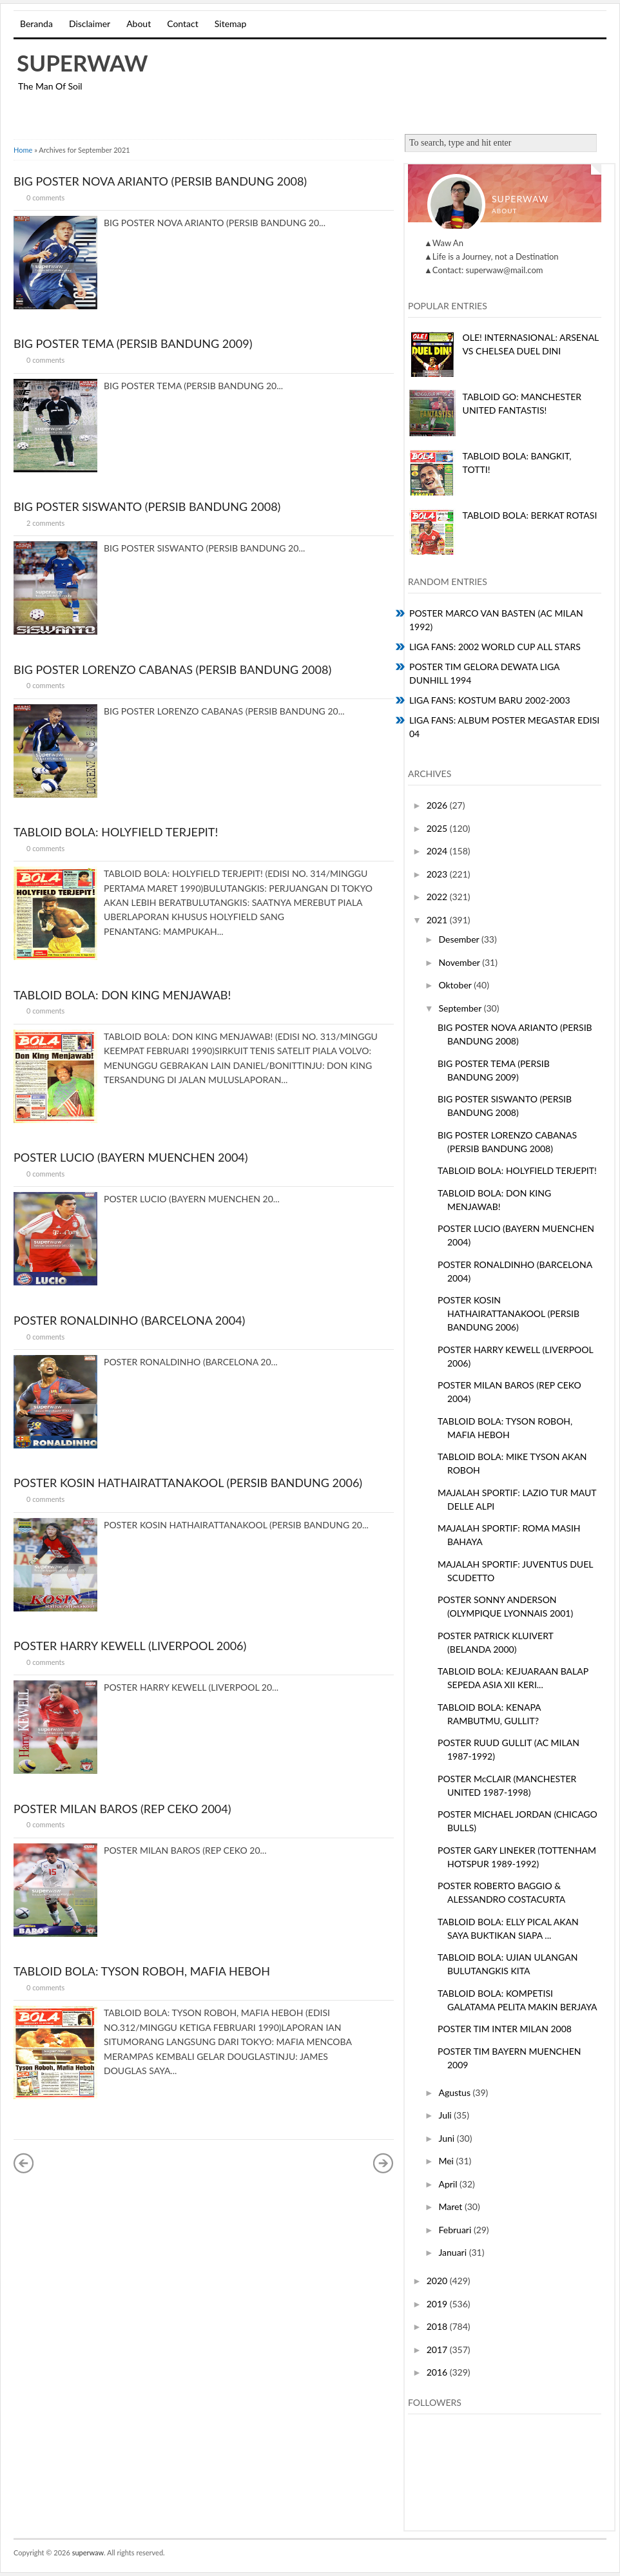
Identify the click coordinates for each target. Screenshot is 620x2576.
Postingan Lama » (383, 2163)
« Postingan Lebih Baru (24, 2163)
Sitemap (231, 23)
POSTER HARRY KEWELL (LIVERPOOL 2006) (130, 1646)
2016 (438, 2372)
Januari (453, 2252)
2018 (438, 2326)
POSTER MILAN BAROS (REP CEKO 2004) (122, 1809)
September (460, 1008)
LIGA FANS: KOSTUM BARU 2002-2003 (489, 700)
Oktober (456, 984)
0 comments (45, 197)
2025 (438, 828)
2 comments (45, 523)
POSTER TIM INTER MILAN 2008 (505, 2028)
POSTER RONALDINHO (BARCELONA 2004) (129, 1320)
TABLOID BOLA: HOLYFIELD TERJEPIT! (116, 832)
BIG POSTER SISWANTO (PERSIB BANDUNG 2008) (147, 506)
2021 (438, 919)
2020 (438, 2280)
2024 (438, 850)
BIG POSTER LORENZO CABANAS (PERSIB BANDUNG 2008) (172, 669)
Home (23, 150)
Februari (455, 2229)
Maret (451, 2206)
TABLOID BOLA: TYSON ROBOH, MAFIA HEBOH (142, 1971)
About (138, 23)
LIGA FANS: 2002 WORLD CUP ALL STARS (495, 646)
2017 (438, 2349)
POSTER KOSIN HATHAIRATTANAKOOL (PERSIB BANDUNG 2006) (188, 1482)
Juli (446, 2115)
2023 (438, 874)
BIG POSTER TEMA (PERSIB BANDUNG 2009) (133, 343)
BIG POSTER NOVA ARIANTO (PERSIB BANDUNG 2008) (160, 181)
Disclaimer (89, 23)
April (449, 2183)
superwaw (82, 62)
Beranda (36, 23)
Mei (447, 2160)
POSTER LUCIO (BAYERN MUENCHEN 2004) (131, 1157)
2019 (438, 2303)
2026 (438, 805)
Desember (459, 939)
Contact (183, 23)
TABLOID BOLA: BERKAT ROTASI (530, 515)
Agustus (455, 2092)
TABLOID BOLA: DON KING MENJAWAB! (122, 995)
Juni (447, 2138)
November (460, 962)
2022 (438, 896)
